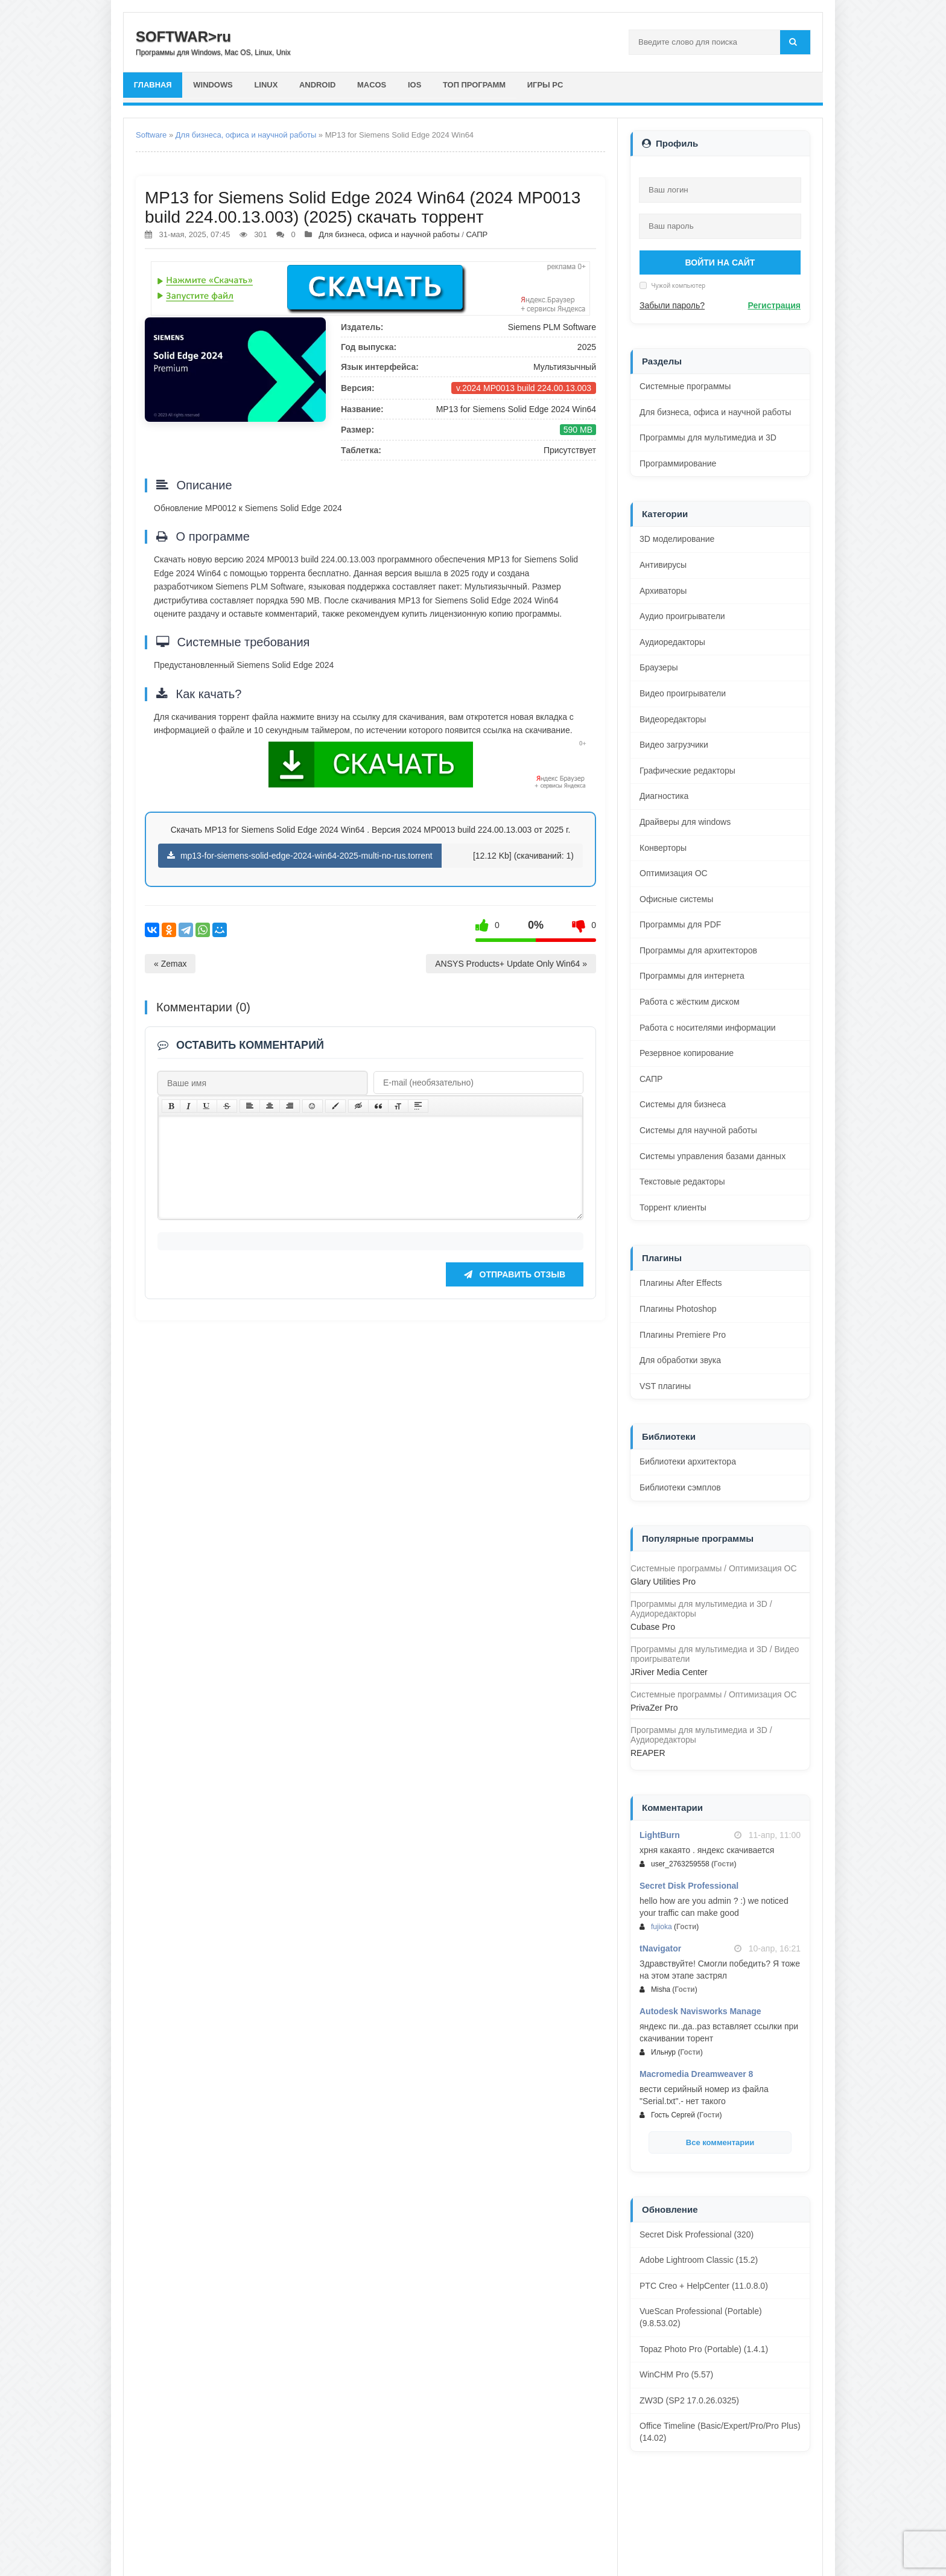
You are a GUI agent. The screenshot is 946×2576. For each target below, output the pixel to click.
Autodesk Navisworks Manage (700, 2011)
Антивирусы (663, 565)
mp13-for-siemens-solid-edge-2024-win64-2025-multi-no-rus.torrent (300, 855)
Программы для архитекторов (698, 950)
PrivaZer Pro (654, 1708)
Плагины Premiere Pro (683, 1335)
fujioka (661, 1926)
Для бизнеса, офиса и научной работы (246, 134)
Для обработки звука (680, 1360)
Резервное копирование (687, 1053)
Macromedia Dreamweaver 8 (696, 2074)
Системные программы (685, 386)
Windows (213, 84)
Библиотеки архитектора (688, 1461)
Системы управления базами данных (713, 1156)
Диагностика (664, 796)
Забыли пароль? (672, 305)
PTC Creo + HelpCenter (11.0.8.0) (704, 2286)
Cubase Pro (652, 1627)
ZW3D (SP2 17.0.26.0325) (689, 2400)
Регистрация (774, 305)
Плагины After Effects (681, 1283)
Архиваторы (663, 591)
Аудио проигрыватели (682, 616)
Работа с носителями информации (708, 1027)
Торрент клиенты (673, 1207)
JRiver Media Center (669, 1672)
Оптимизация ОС (674, 873)
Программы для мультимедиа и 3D (708, 437)
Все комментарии (720, 2142)
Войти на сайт (720, 262)
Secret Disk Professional (689, 1886)
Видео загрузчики (674, 744)
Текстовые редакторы (682, 1181)
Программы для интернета (692, 976)
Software (151, 134)
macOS (372, 84)
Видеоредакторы (673, 719)
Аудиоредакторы (672, 642)
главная (153, 84)
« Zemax (170, 963)
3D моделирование (677, 539)
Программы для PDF (680, 924)
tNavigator (660, 1948)
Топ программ (476, 84)
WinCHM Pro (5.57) (676, 2374)
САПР (477, 234)
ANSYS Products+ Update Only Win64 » (511, 963)
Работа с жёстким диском (690, 1002)
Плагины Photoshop (678, 1309)
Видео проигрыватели (683, 693)
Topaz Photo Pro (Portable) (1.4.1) (704, 2349)
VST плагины (665, 1386)
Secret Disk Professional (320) (697, 2234)
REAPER (647, 1753)
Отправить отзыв (514, 1292)
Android (318, 84)
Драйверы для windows (685, 822)
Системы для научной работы (698, 1130)
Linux (267, 84)
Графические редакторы (687, 770)
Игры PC (548, 84)
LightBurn (660, 1835)
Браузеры (659, 667)
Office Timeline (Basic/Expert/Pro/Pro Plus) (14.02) (720, 2432)
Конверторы (663, 848)
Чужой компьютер (677, 285)
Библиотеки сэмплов (680, 1487)
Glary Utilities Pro (663, 1581)
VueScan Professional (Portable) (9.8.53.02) (701, 2317)
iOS (416, 84)
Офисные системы (676, 899)
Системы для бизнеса (683, 1104)
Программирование (678, 463)
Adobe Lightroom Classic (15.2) (699, 2260)
